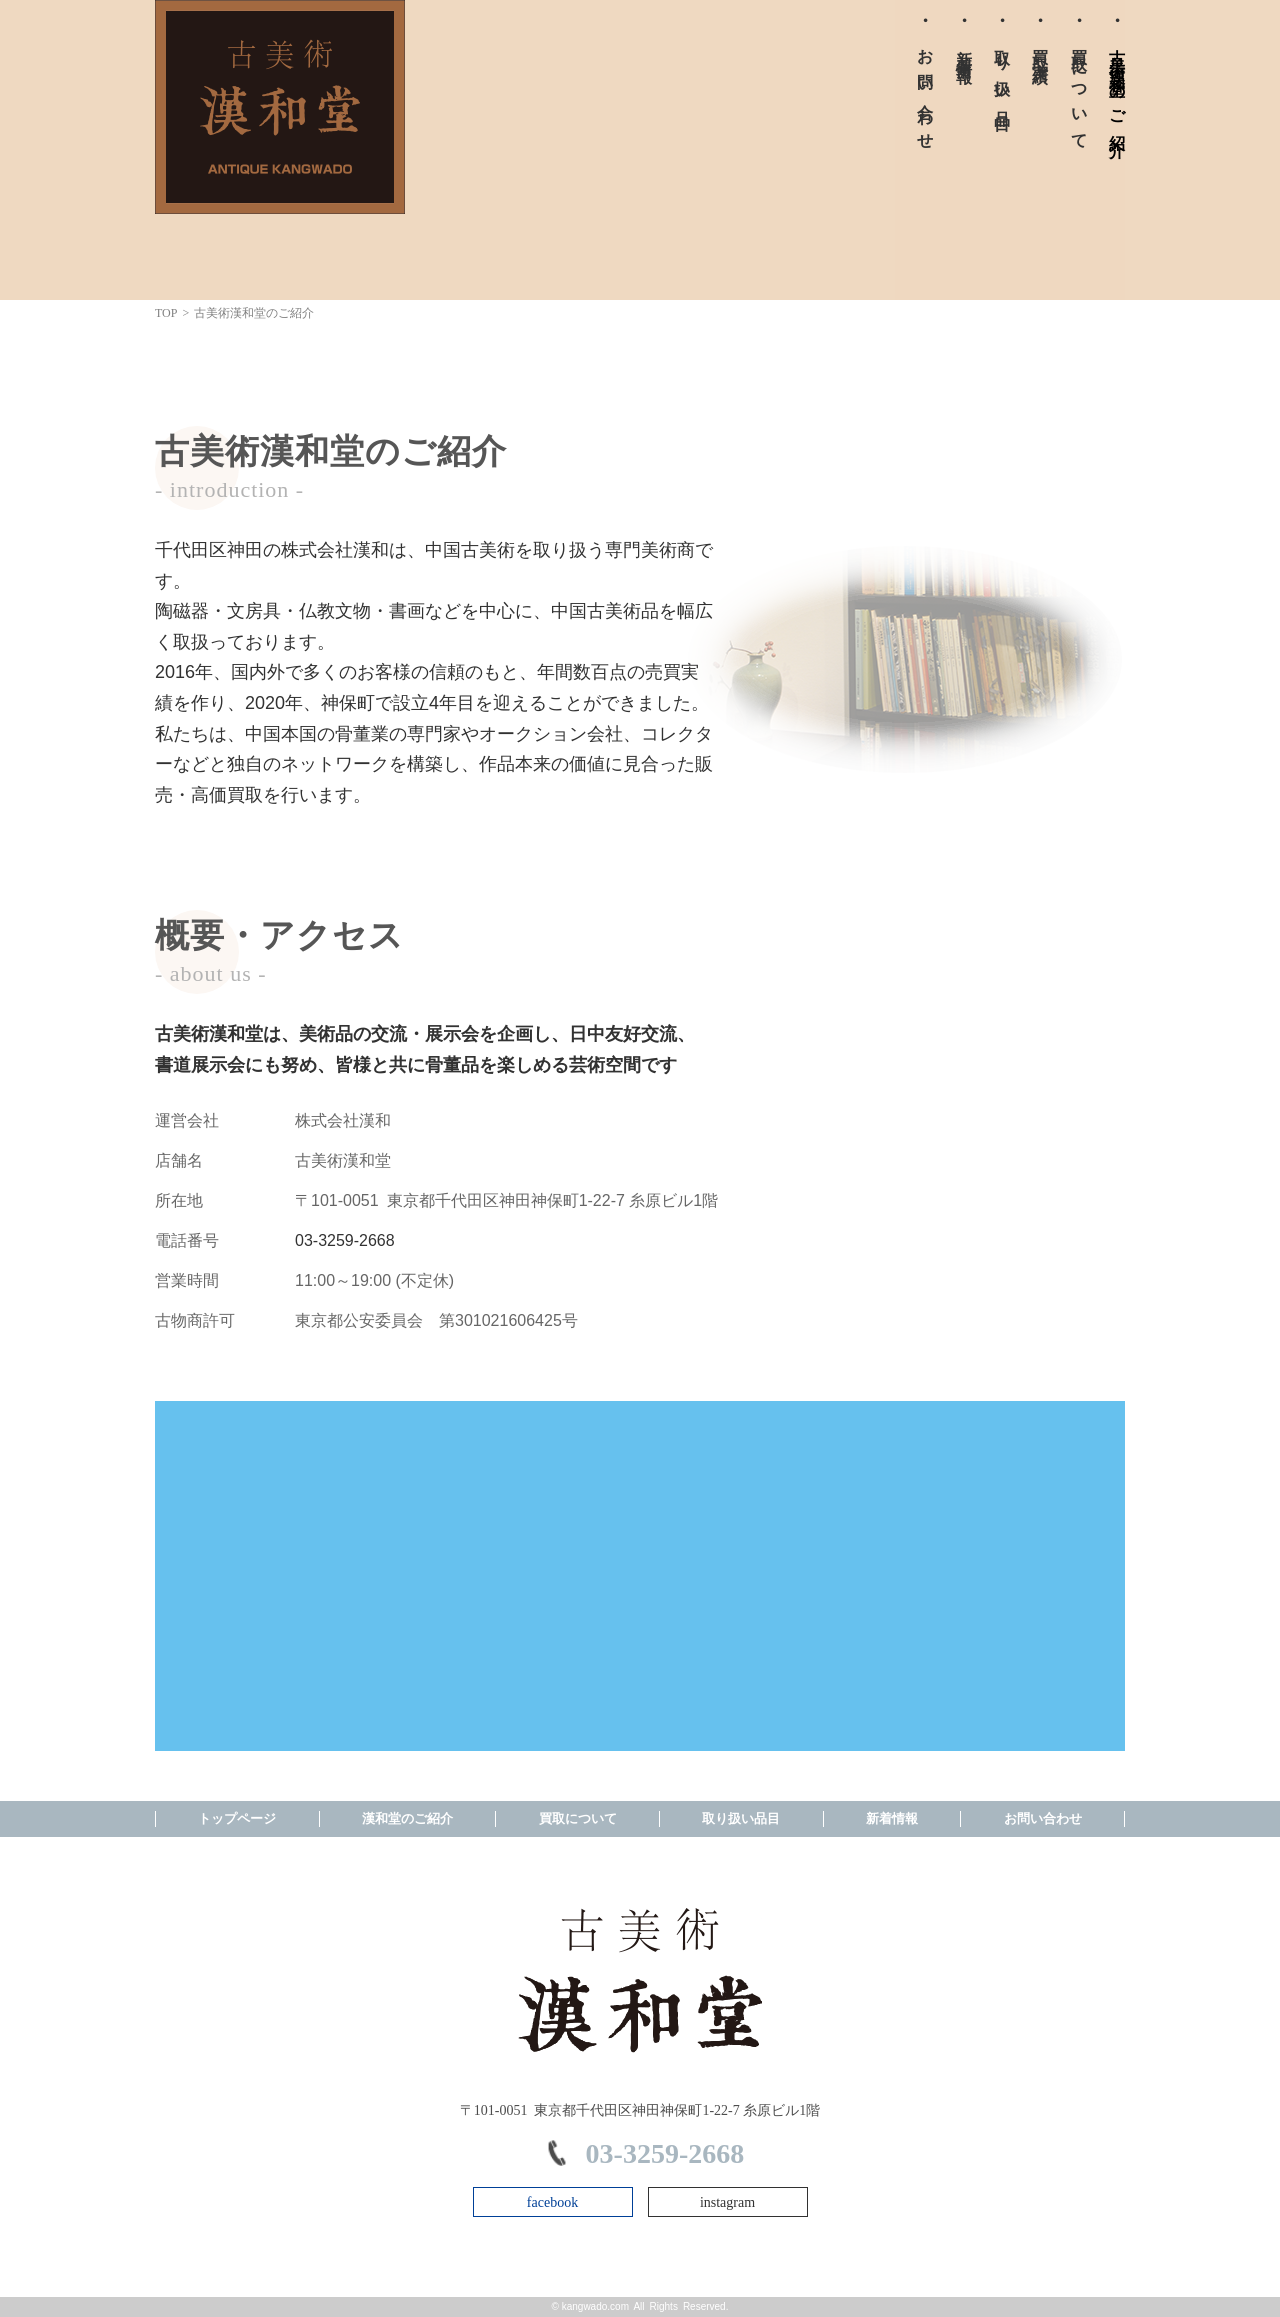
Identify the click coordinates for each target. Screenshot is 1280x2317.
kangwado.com (595, 2306)
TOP (166, 313)
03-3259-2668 (345, 1240)
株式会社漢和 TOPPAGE (280, 107)
